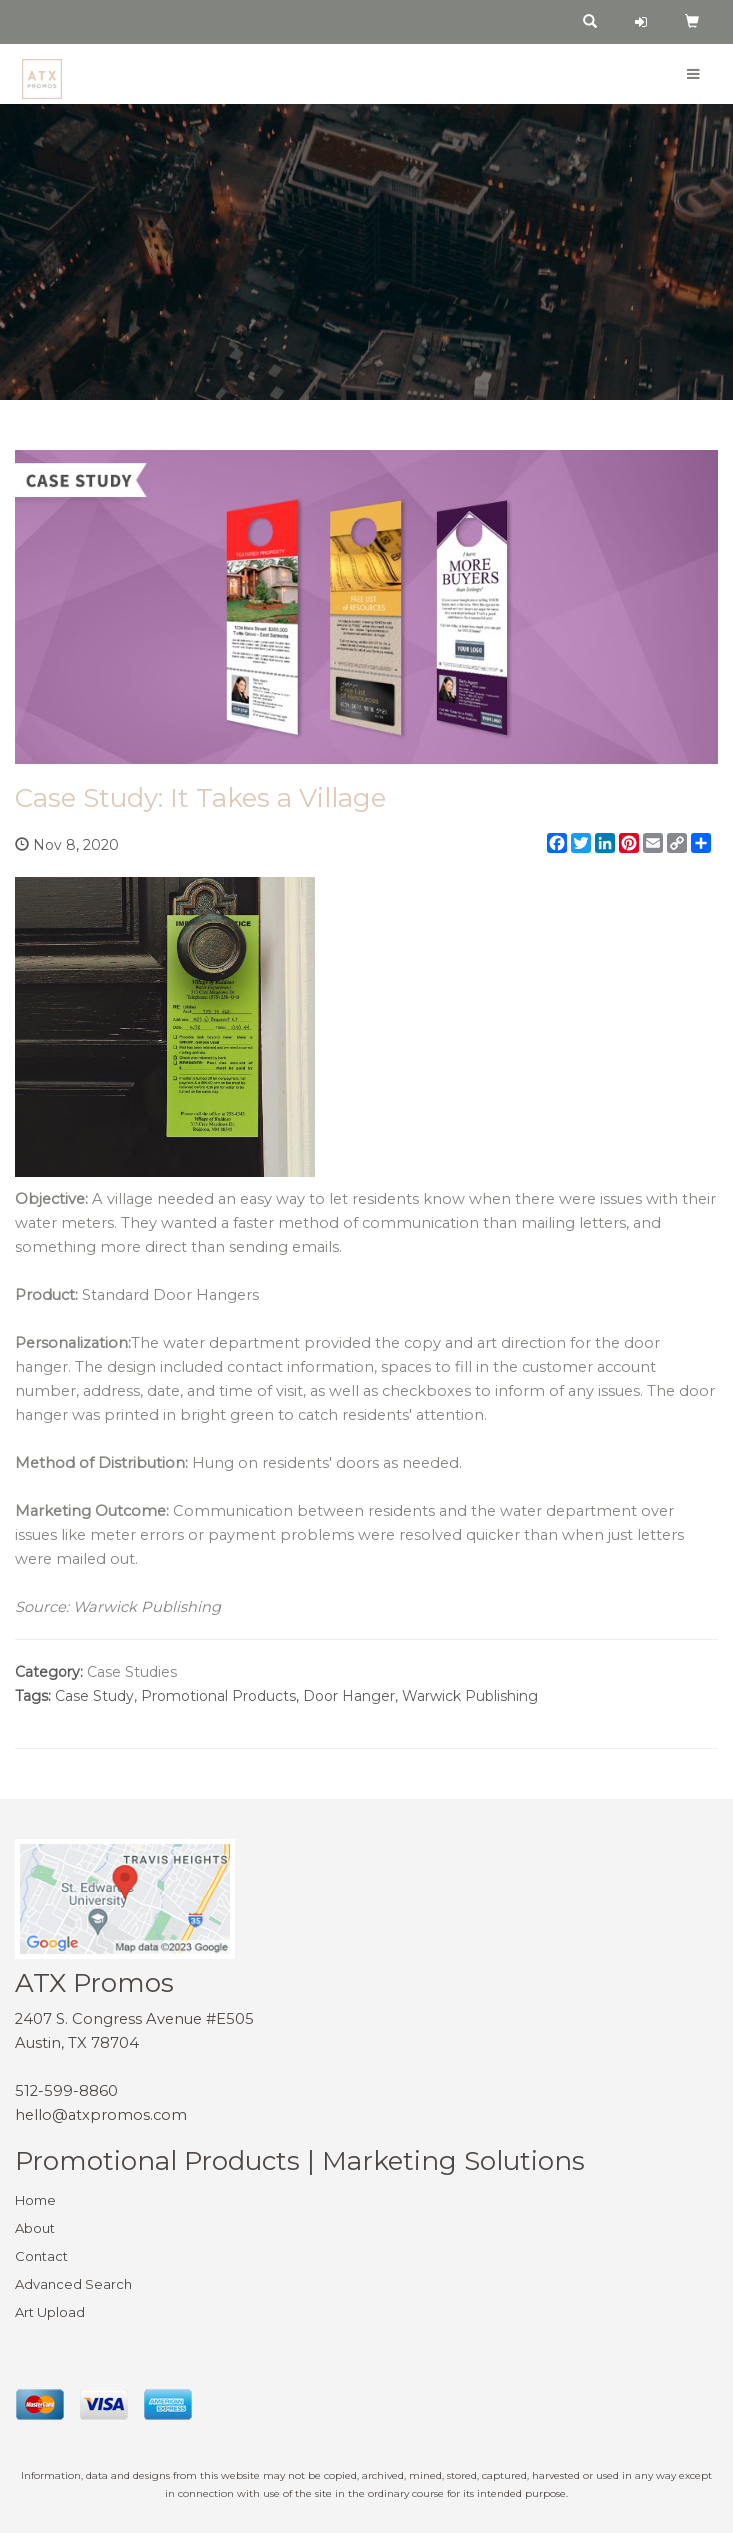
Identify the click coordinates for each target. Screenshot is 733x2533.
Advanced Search (73, 2284)
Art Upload (50, 2312)
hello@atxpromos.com (101, 2115)
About (35, 2228)
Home (35, 2200)
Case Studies (132, 1672)
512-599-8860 (66, 2091)
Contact (41, 2256)
